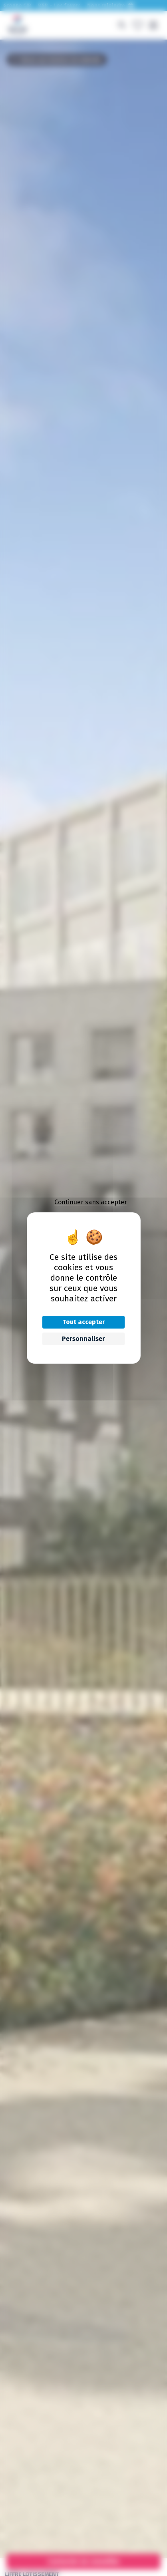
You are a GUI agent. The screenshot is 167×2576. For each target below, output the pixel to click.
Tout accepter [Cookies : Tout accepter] (83, 1322)
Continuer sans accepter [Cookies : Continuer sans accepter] (90, 1202)
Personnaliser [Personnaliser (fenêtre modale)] (83, 1339)
